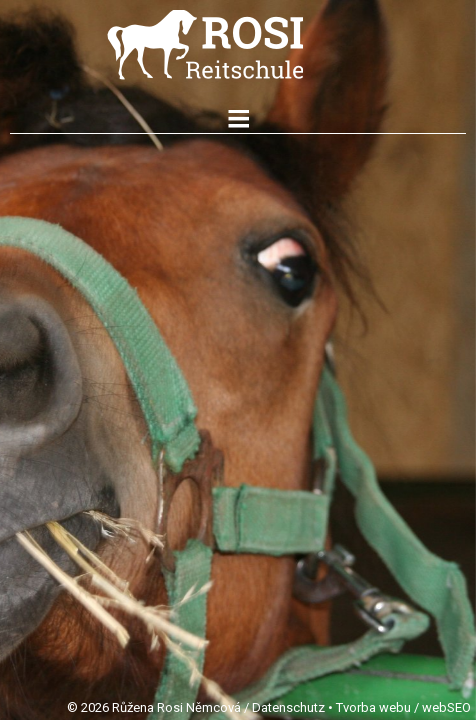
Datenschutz (288, 707)
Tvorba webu (373, 707)
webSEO (446, 707)
